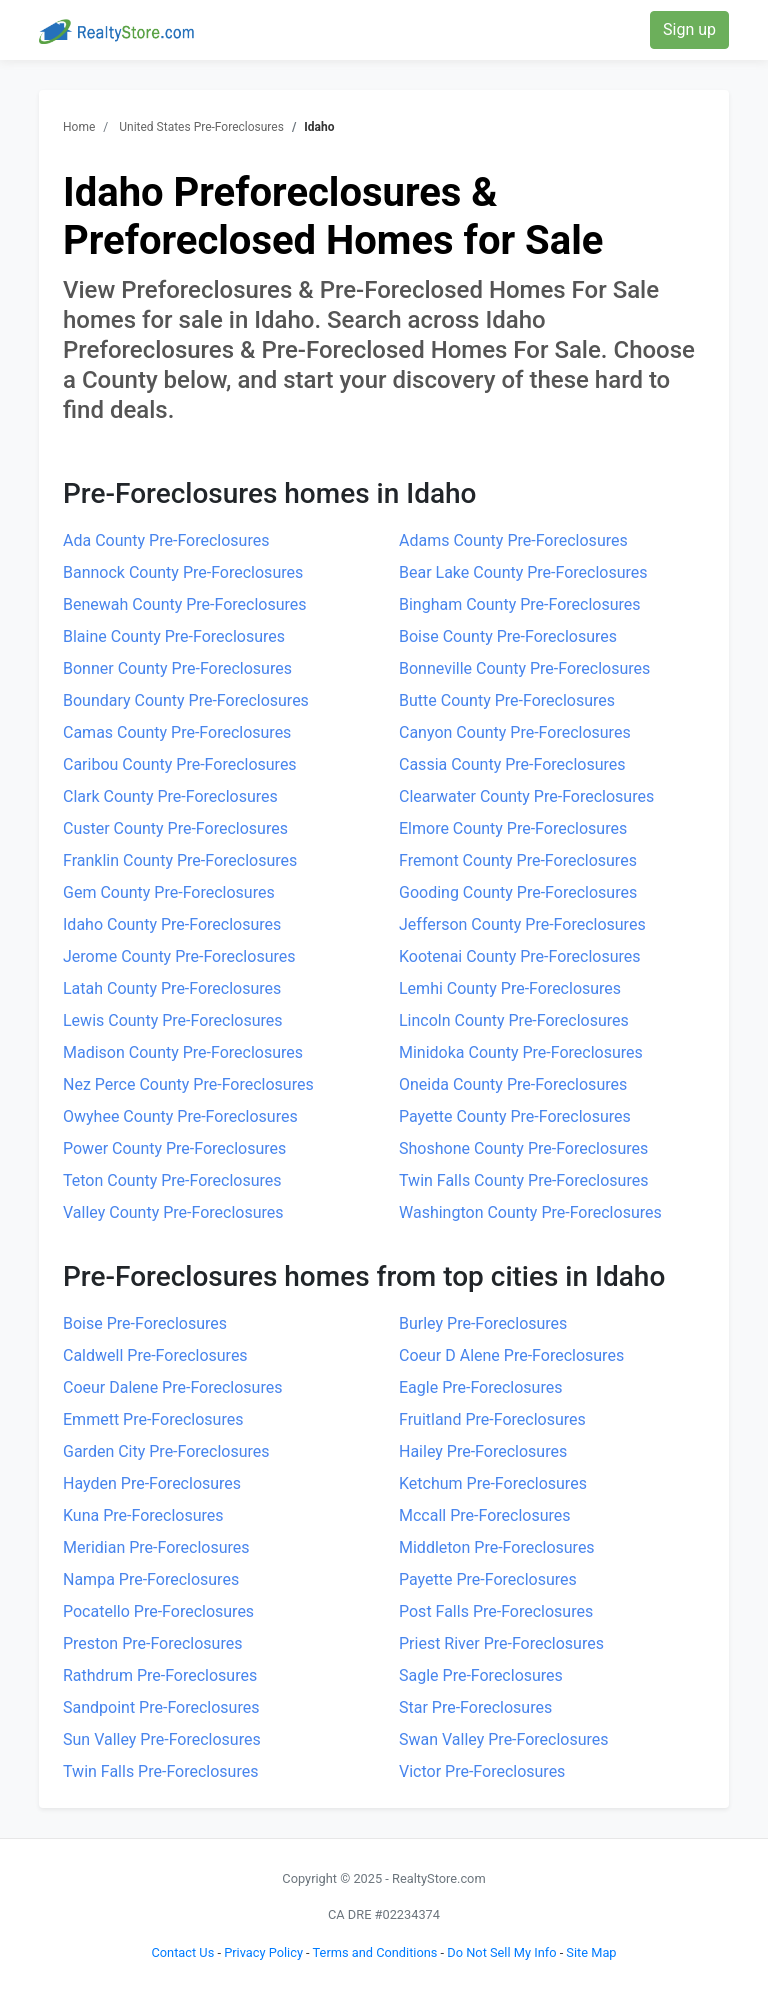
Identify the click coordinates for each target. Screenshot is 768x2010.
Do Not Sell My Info (501, 1952)
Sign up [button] (689, 29)
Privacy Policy (263, 1952)
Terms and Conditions (375, 1952)
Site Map (591, 1952)
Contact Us (182, 1952)
